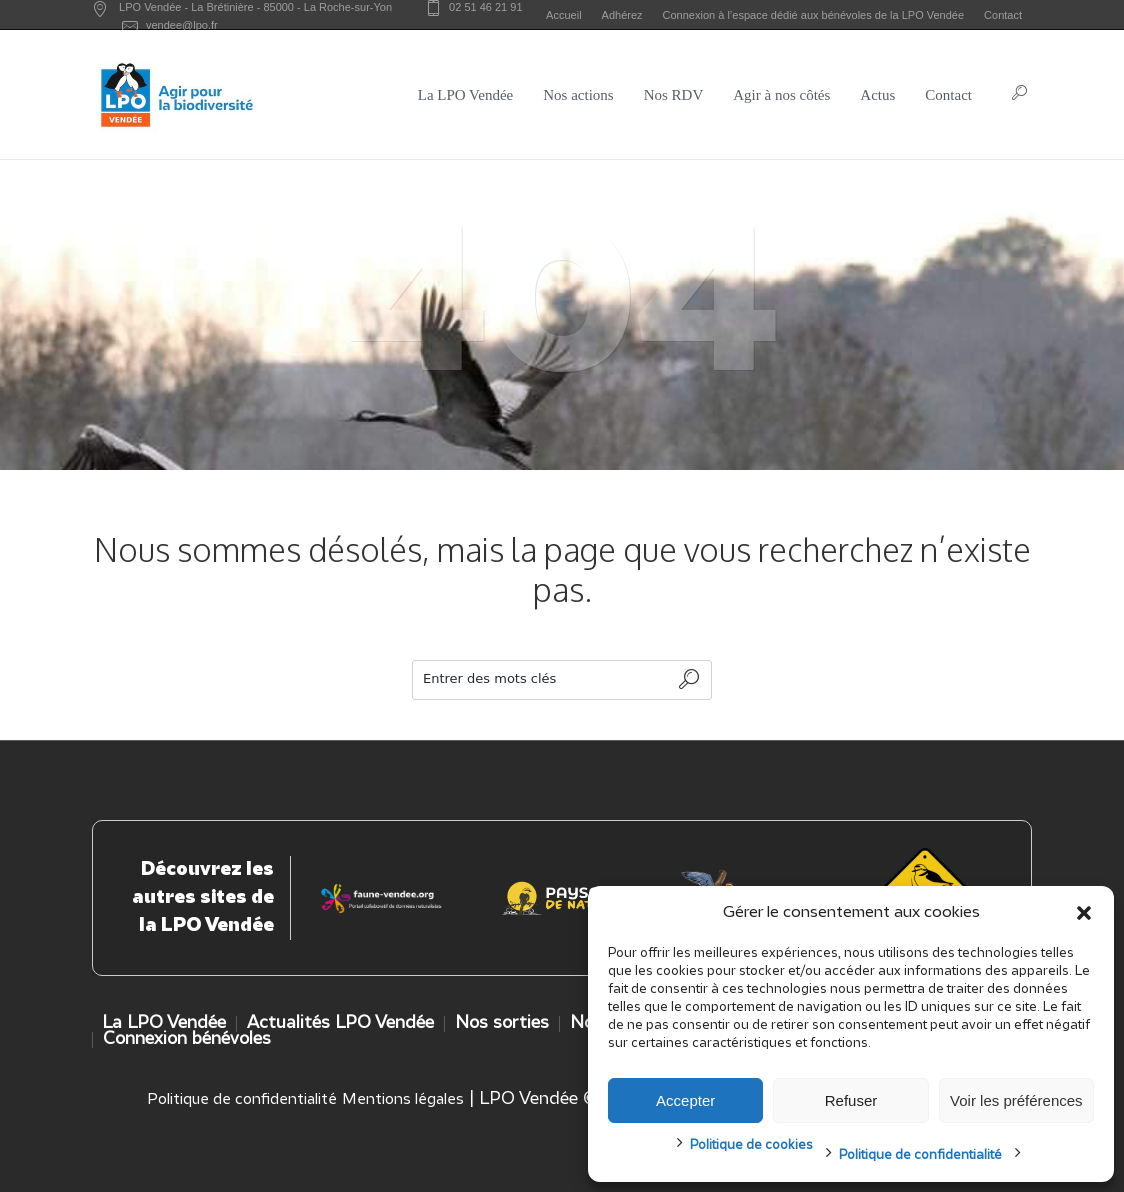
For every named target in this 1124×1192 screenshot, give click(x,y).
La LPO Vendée (164, 1023)
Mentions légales (403, 1100)
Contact (1003, 15)
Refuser (851, 1100)
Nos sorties (502, 1023)
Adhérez (622, 15)
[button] (1084, 913)
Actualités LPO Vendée (340, 1023)
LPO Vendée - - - (255, 7)
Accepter (685, 1100)
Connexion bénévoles (187, 1039)
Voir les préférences (1016, 1100)
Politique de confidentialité (920, 1155)
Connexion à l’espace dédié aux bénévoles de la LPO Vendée (814, 15)
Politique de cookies (751, 1145)
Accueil (563, 15)
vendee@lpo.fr (182, 25)
